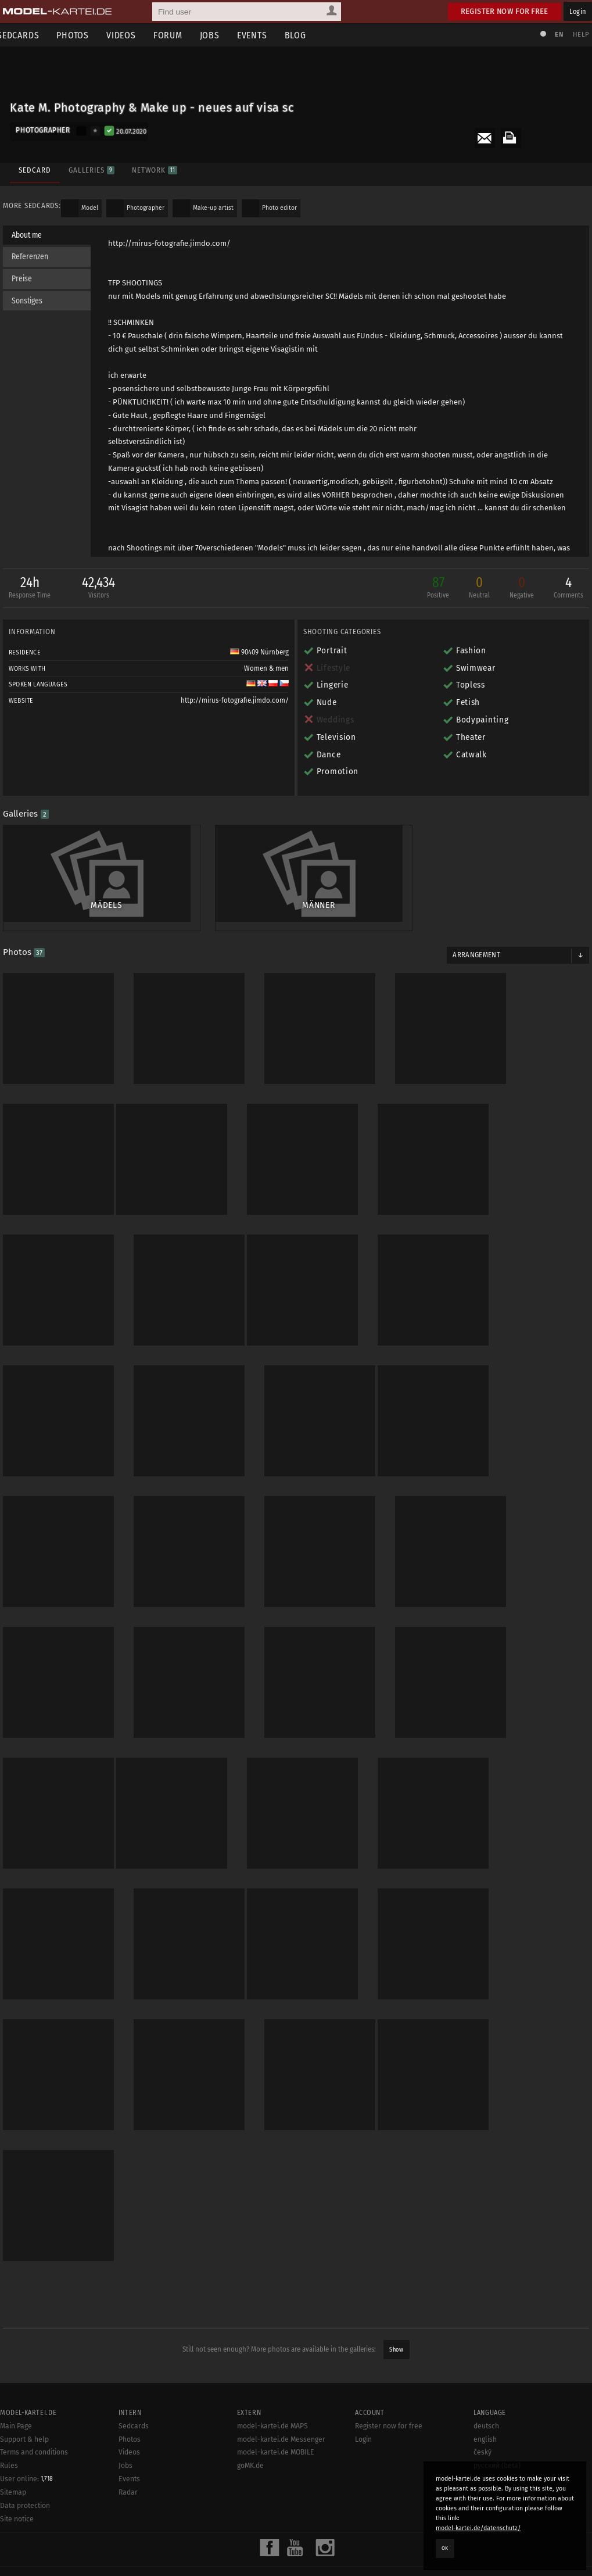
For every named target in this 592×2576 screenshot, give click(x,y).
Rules (9, 2429)
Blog (304, 35)
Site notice (17, 2483)
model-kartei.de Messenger (281, 2403)
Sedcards (134, 2390)
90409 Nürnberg (259, 653)
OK (445, 2548)
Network (152, 167)
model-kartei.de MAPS (272, 2390)
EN (556, 34)
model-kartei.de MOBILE (275, 2416)
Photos (81, 35)
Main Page (16, 2390)
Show (396, 2313)
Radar (128, 2456)
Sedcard (33, 167)
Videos (130, 35)
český (482, 2416)
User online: (26, 2443)
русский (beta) (497, 2429)
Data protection (25, 2470)
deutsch (486, 2390)
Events (261, 35)
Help (578, 34)
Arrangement (475, 948)
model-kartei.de (285, 2551)
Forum (176, 35)
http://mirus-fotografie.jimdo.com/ (171, 244)
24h (32, 589)
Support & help (24, 2403)
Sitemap (13, 2456)
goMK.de (250, 2429)
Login (577, 11)
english (485, 2403)
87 (435, 589)
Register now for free (504, 11)
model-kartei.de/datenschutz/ (478, 2528)
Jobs (218, 35)
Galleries (90, 167)
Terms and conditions (34, 2416)
